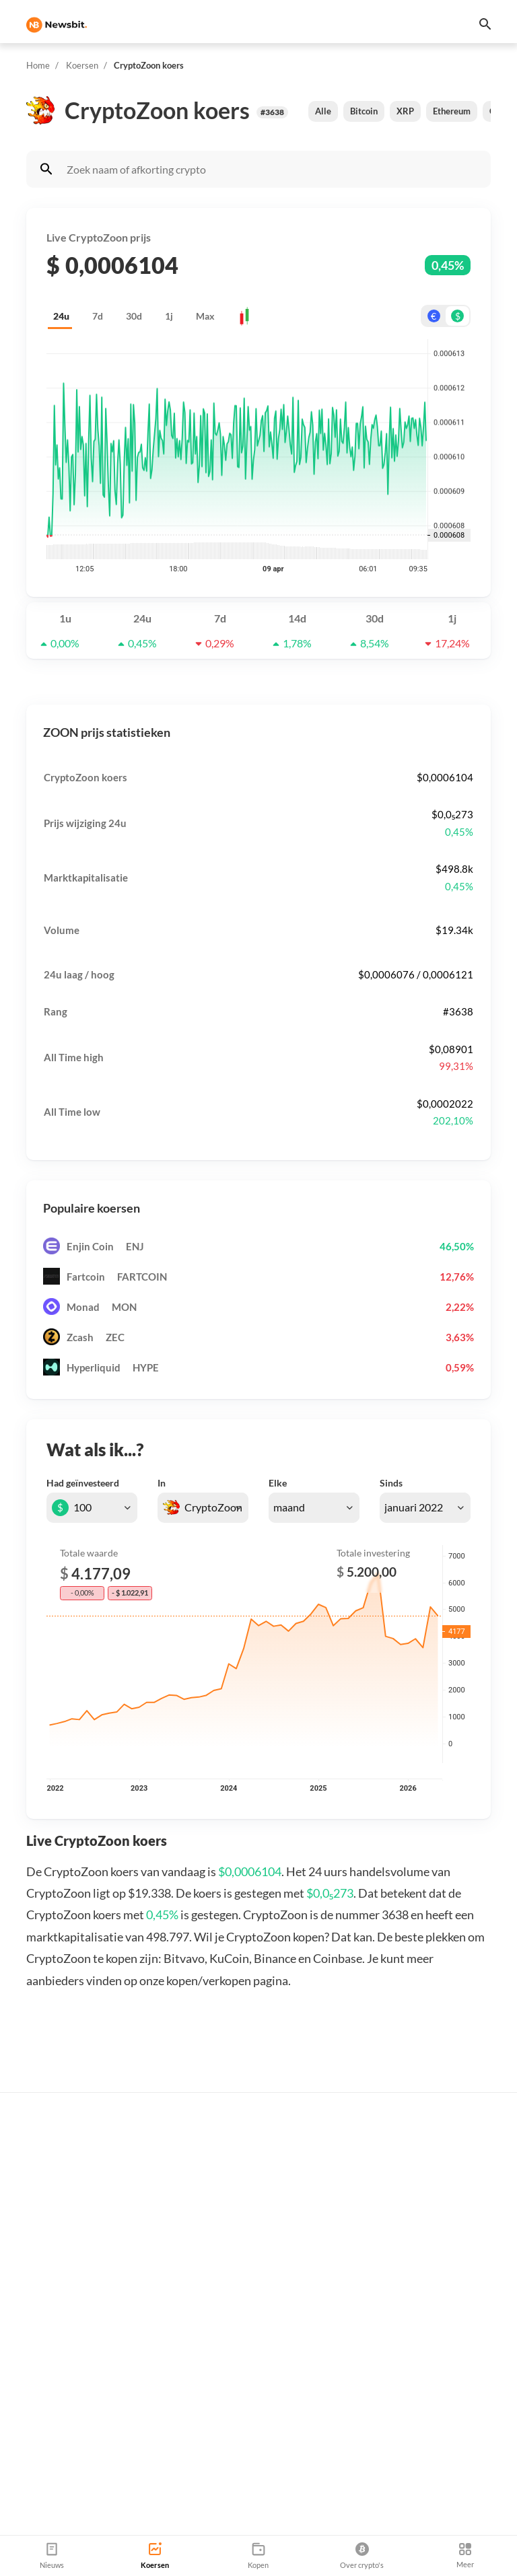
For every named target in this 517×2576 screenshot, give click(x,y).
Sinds (391, 1483)
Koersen (82, 65)
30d (134, 316)
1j (169, 316)
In (162, 1483)
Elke (278, 1483)
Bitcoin (364, 111)
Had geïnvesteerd (82, 1483)
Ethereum (452, 111)
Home (38, 65)
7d (97, 316)
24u (61, 316)
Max (205, 316)
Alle (323, 111)
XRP (405, 111)
